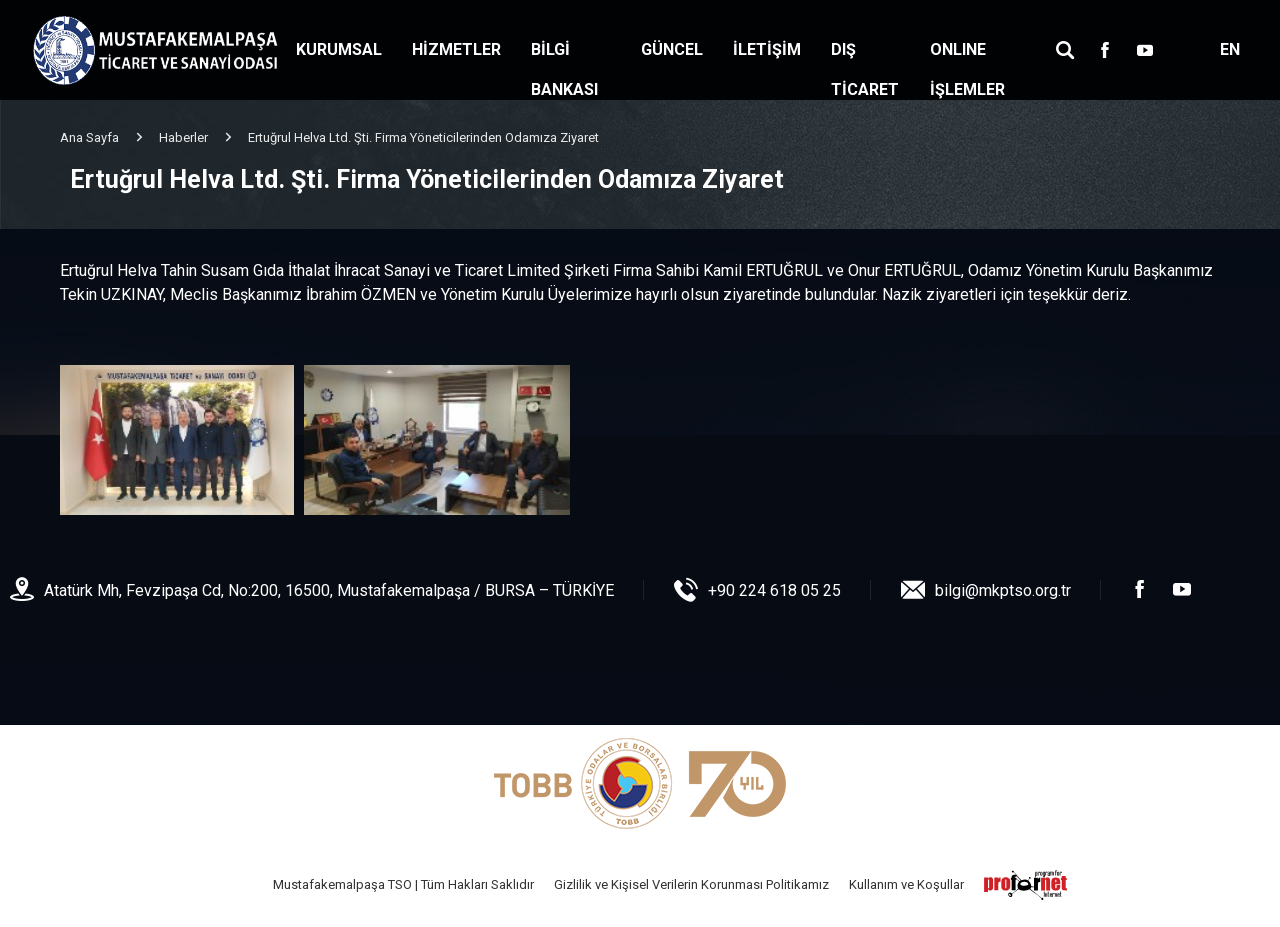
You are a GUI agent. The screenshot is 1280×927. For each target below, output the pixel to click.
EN (1230, 49)
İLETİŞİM (767, 49)
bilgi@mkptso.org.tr (1003, 590)
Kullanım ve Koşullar (906, 884)
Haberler (183, 137)
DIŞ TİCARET (865, 69)
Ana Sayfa (89, 137)
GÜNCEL (672, 49)
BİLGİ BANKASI (564, 69)
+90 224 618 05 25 (774, 590)
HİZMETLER (456, 49)
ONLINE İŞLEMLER (967, 69)
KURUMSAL (339, 49)
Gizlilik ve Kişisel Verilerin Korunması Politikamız (691, 884)
